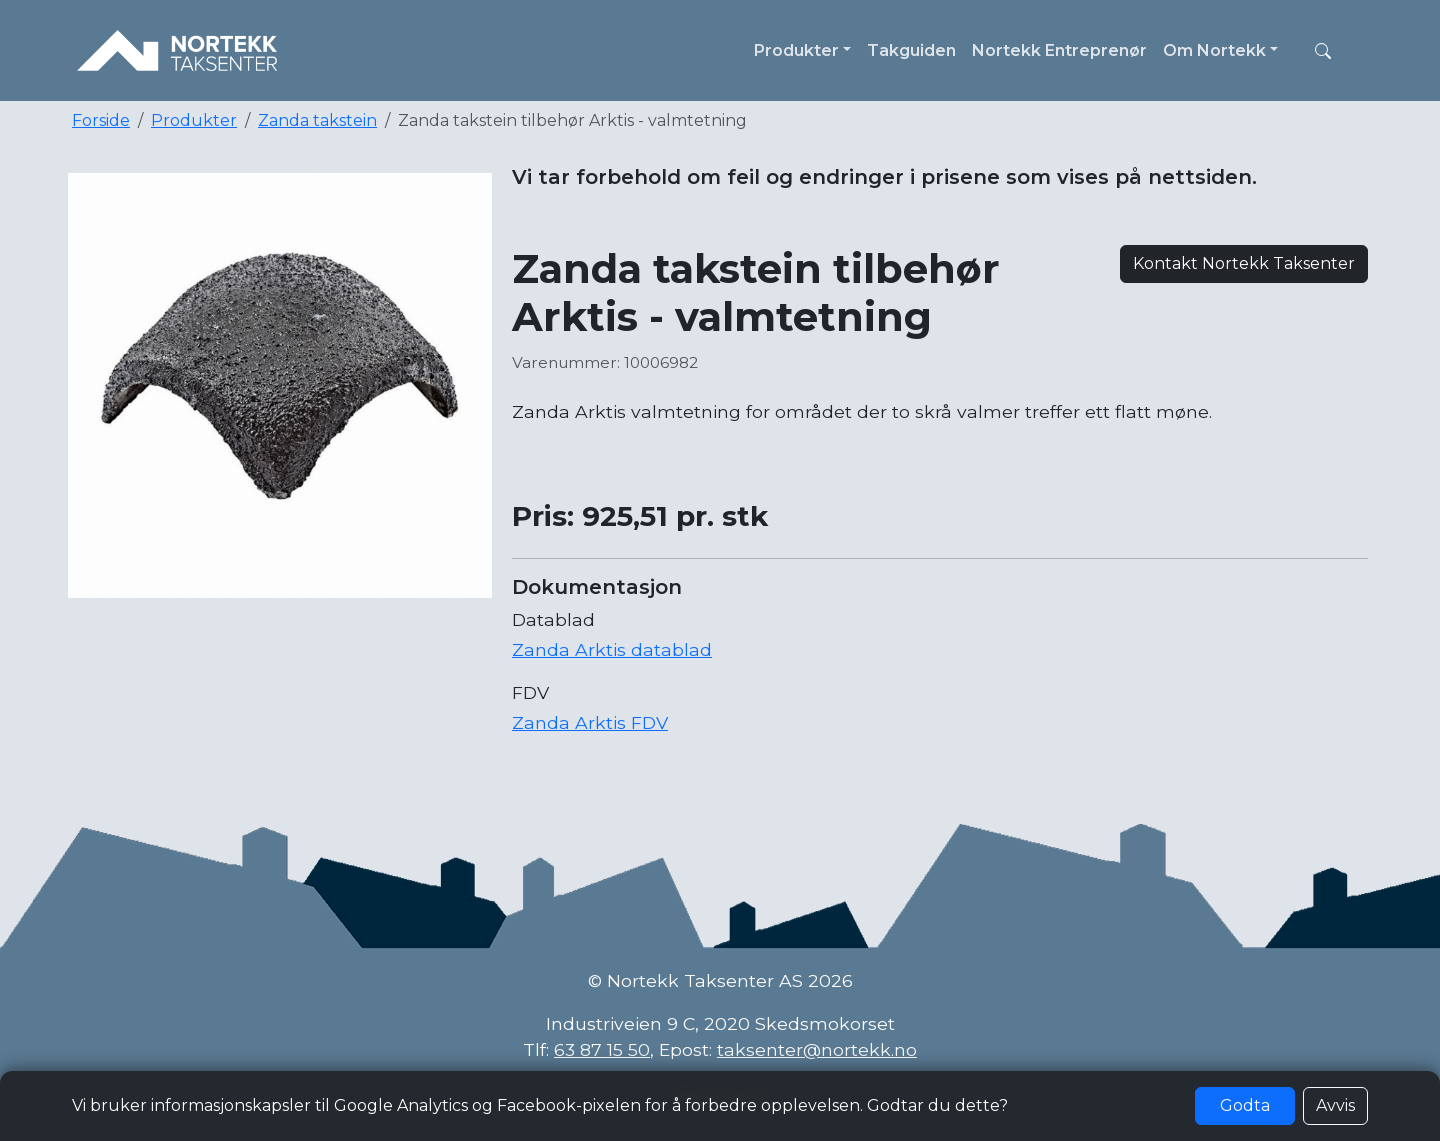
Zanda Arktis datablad (612, 649)
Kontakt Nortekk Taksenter (1244, 263)
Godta (1245, 1105)
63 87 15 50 (602, 1049)
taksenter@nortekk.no (817, 1049)
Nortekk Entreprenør (1059, 50)
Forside (101, 120)
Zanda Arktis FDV (590, 722)
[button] (1323, 51)
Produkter (194, 120)
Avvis (1335, 1105)
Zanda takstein (317, 120)
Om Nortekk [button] (1214, 50)
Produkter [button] (796, 50)
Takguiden (911, 50)
